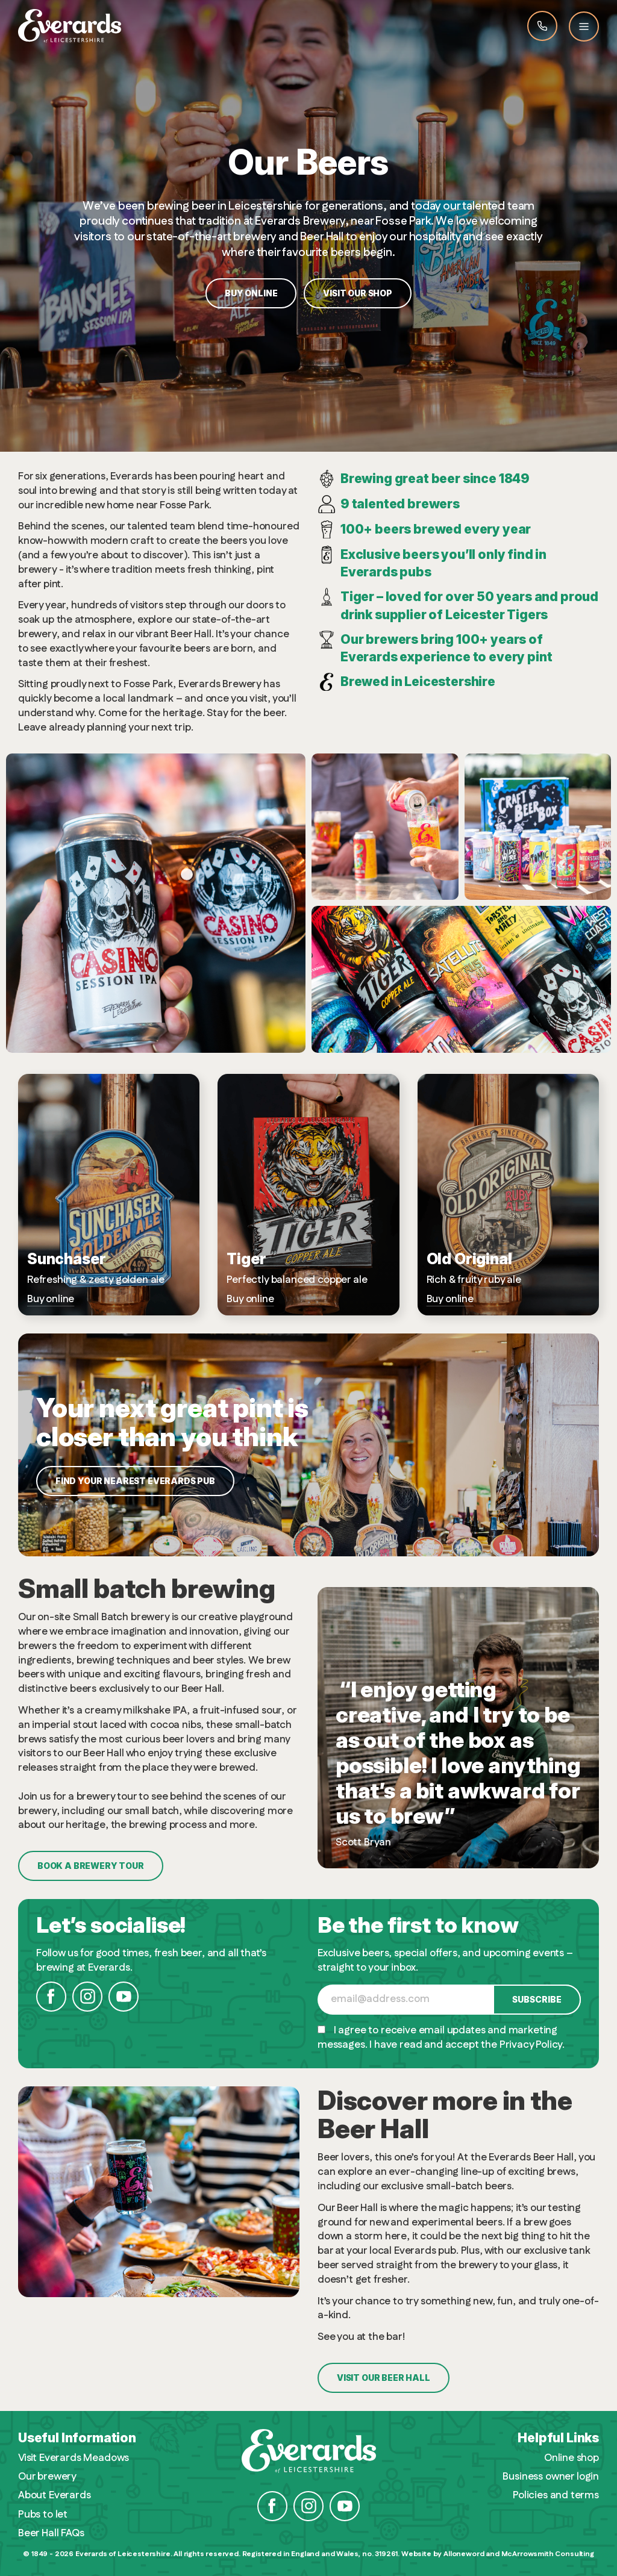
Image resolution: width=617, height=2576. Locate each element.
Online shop (571, 2458)
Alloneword (463, 2554)
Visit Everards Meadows (73, 2458)
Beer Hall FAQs (51, 2533)
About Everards (54, 2496)
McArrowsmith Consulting (547, 2554)
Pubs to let (42, 2515)
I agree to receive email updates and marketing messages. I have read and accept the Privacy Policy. (441, 2038)
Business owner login (551, 2477)
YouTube (123, 1997)
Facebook (51, 1997)
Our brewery (47, 2477)
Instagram (87, 1997)
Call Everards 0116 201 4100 (542, 26)
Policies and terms (556, 2496)
